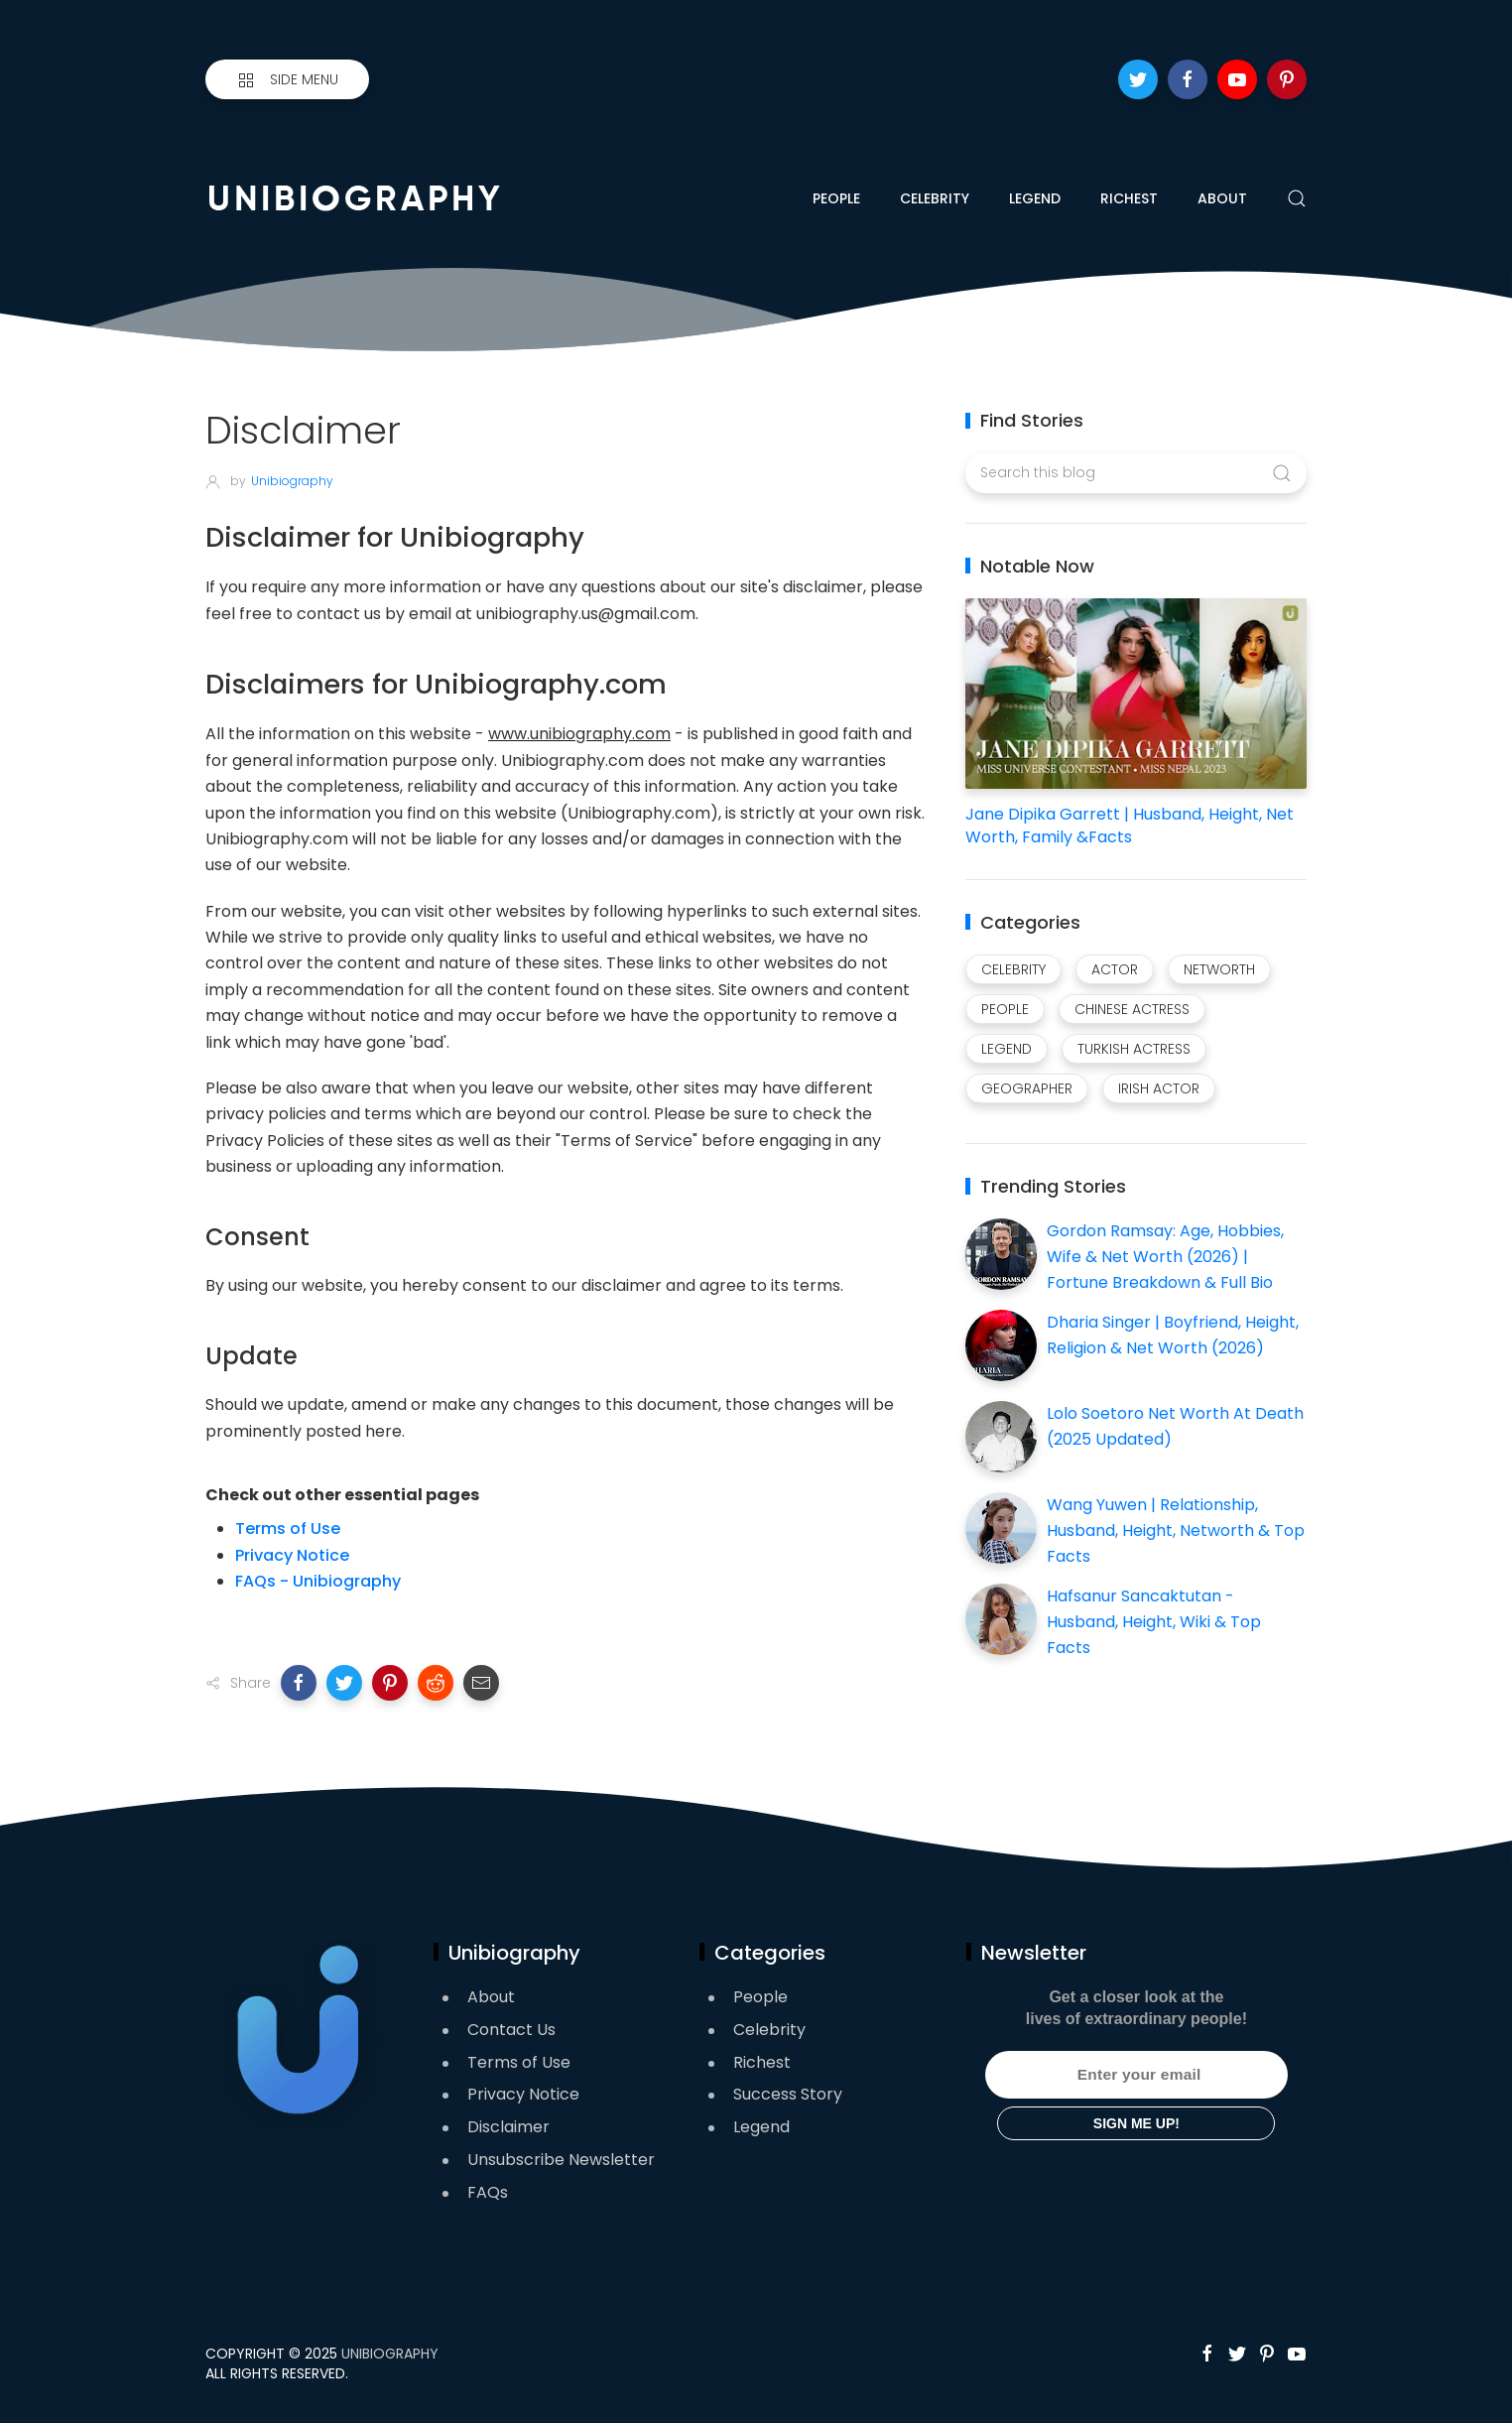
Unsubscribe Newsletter (561, 2159)
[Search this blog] (1135, 473)
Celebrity (934, 198)
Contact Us (511, 2029)
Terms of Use (287, 1528)
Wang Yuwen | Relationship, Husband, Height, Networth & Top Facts (1176, 1530)
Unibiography (390, 2353)
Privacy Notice (292, 1555)
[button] (298, 1683)
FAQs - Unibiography (318, 1581)
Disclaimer (508, 2126)
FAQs (487, 2192)
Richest (1129, 198)
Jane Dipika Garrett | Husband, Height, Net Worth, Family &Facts (1129, 825)
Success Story (787, 2094)
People (836, 198)
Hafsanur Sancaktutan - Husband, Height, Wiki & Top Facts (1154, 1621)
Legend (1035, 198)
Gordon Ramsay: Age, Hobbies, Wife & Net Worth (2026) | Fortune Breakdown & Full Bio (1165, 1256)
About (1222, 198)
